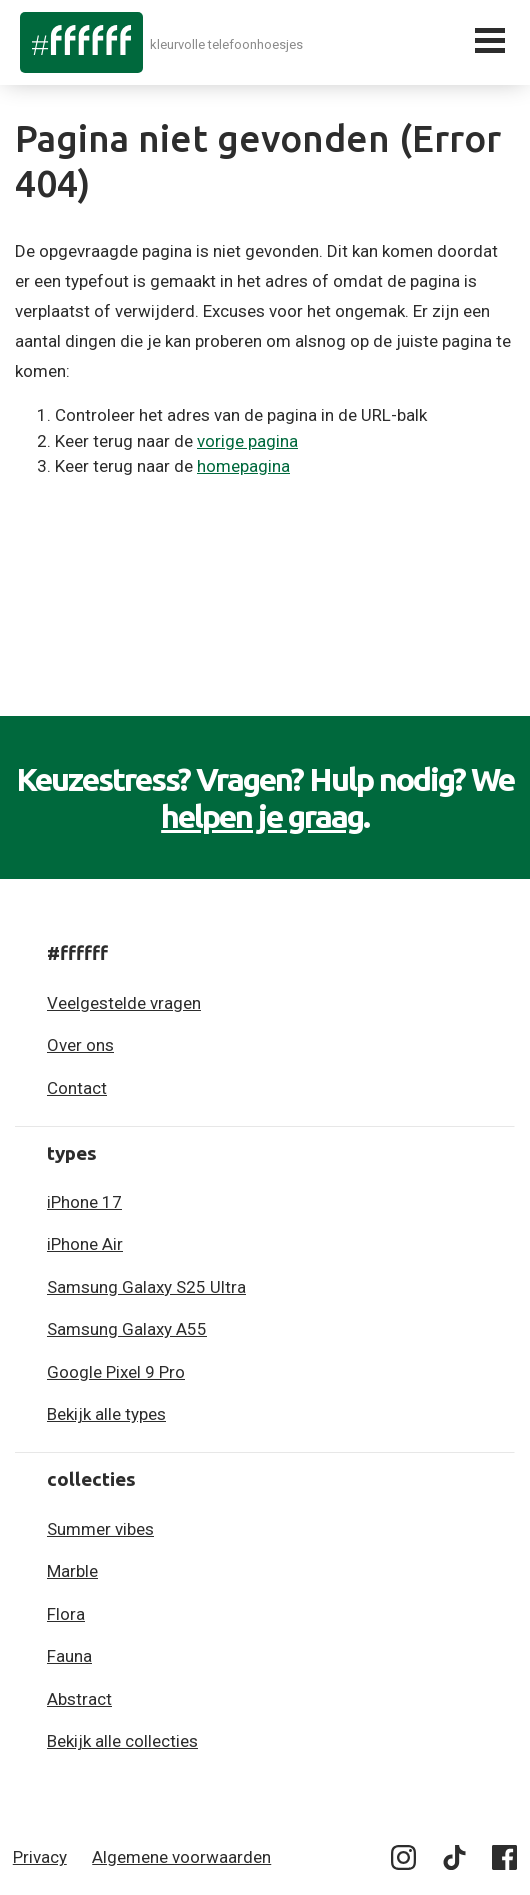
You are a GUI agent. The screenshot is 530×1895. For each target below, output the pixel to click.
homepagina (243, 466)
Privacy (40, 1857)
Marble (72, 1571)
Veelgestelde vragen (124, 1003)
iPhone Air (85, 1244)
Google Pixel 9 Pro (116, 1372)
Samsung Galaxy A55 (127, 1329)
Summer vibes (100, 1529)
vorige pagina (247, 441)
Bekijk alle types (106, 1414)
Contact (77, 1088)
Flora (66, 1614)
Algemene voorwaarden (181, 1857)
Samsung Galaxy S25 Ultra (146, 1287)
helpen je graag (262, 816)
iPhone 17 (84, 1202)
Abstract (79, 1699)
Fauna (69, 1656)
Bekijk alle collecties (122, 1741)
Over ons (80, 1045)
